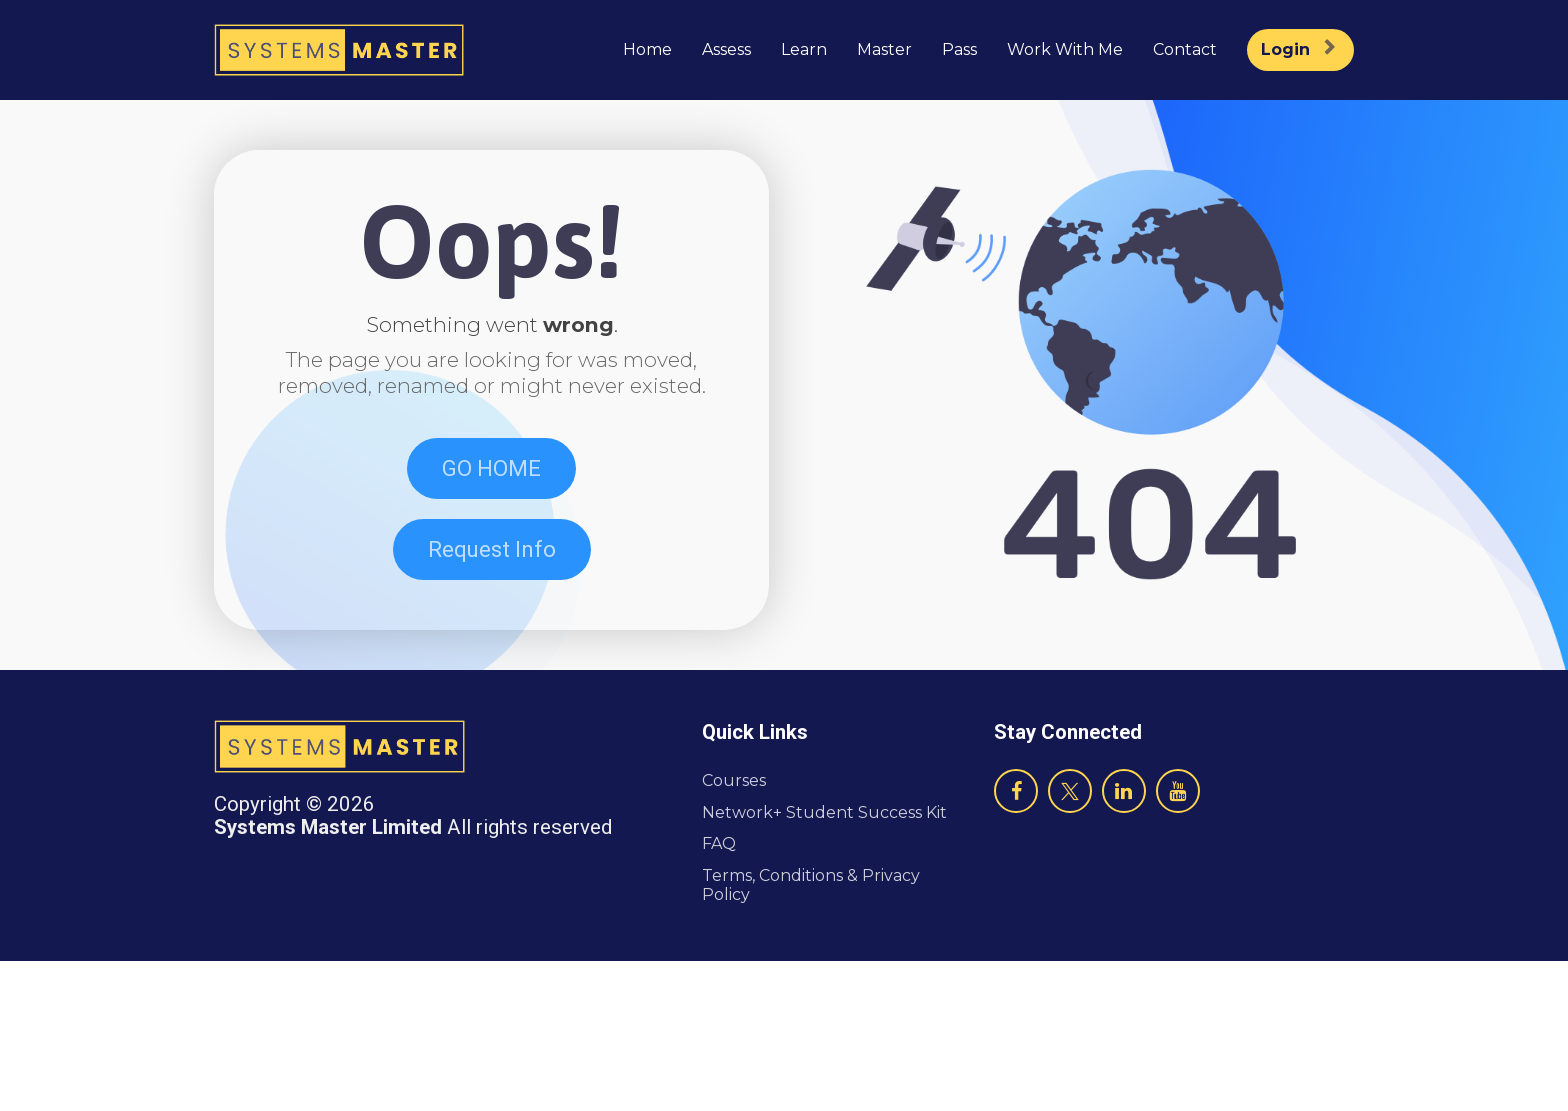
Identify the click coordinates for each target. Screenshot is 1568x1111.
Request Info (492, 624)
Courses (734, 930)
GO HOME (491, 542)
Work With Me (1065, 49)
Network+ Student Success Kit (824, 961)
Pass (959, 49)
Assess (726, 49)
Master (884, 49)
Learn (804, 49)
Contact (1185, 49)
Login (1298, 49)
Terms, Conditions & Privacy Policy (811, 1034)
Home (647, 49)
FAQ (719, 993)
